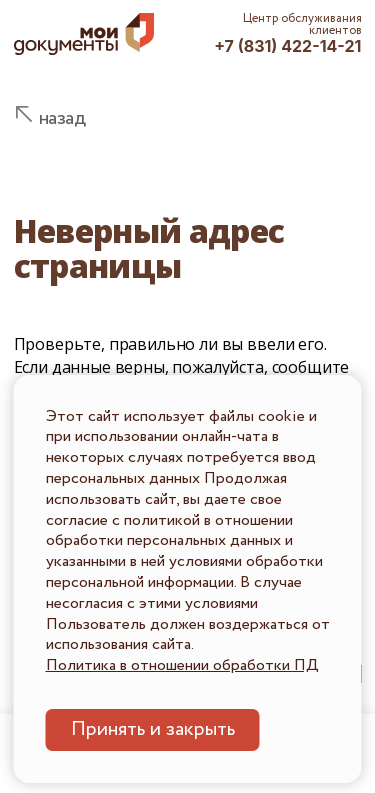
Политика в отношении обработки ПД (182, 665)
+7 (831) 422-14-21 (287, 46)
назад (62, 118)
